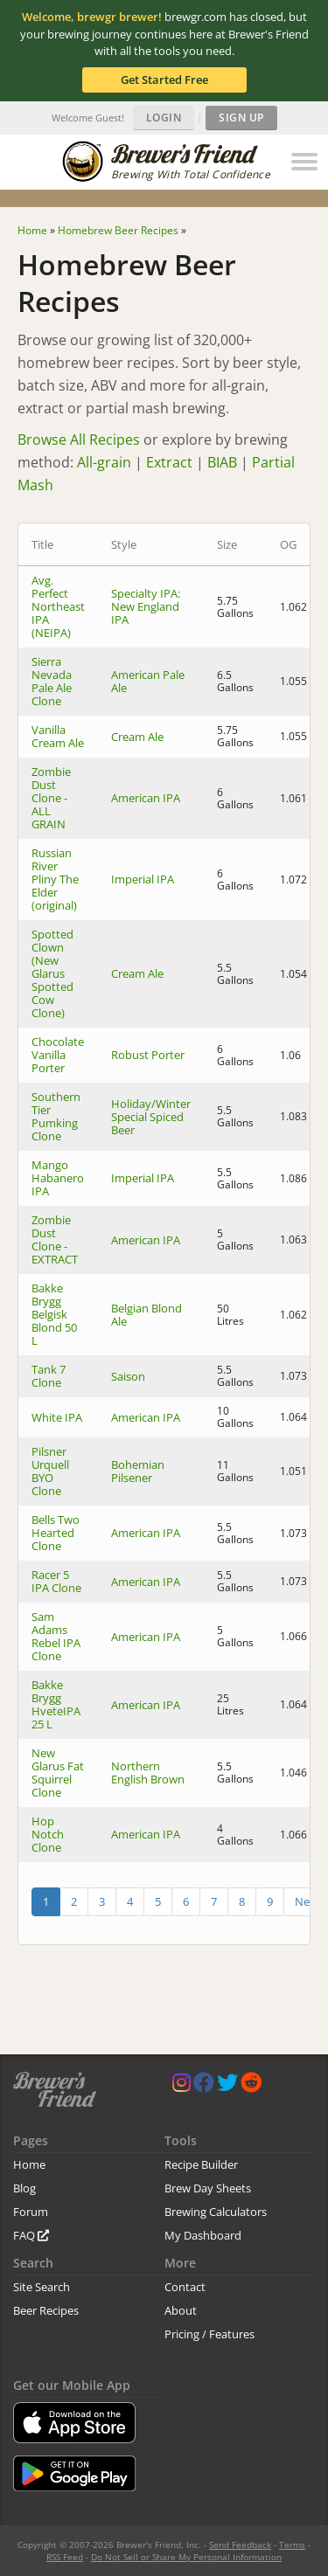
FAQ (31, 2235)
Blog (24, 2188)
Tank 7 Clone (48, 1375)
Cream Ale (137, 736)
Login (164, 117)
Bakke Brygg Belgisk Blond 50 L (54, 1314)
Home (29, 2164)
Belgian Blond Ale (146, 1314)
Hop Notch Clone (47, 1834)
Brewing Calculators (215, 2211)
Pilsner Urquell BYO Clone (50, 1471)
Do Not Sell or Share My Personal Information (186, 2557)
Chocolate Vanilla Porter (57, 1055)
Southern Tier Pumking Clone (55, 1116)
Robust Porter (148, 1055)
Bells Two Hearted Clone (55, 1533)
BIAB (222, 462)
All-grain (104, 462)
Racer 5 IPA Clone (56, 1581)
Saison (128, 1376)
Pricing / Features (209, 2334)
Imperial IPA (142, 879)
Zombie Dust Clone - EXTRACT (54, 1239)
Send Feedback (240, 2544)
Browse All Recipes (78, 439)
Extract (169, 462)
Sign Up (241, 117)
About (180, 2310)
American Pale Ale (148, 681)
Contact (185, 2287)
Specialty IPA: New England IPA (145, 606)
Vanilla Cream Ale (57, 736)
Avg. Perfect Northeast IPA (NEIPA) (58, 606)
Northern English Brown (148, 1772)
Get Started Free (164, 79)
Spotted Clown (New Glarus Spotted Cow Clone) (52, 973)
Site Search (41, 2287)
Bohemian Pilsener (137, 1471)
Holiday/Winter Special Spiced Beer (151, 1117)
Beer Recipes (46, 2310)
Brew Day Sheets (207, 2188)
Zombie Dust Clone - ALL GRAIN (51, 798)
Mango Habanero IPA (57, 1178)
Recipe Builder (201, 2164)
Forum (30, 2211)
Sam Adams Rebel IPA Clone (55, 1636)
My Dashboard (202, 2235)
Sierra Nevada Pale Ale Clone (51, 681)
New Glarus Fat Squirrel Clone (57, 1772)
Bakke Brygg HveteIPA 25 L (55, 1704)
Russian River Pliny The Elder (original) (55, 879)
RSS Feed (64, 2557)
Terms (292, 2544)
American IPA (145, 798)
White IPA (56, 1417)
